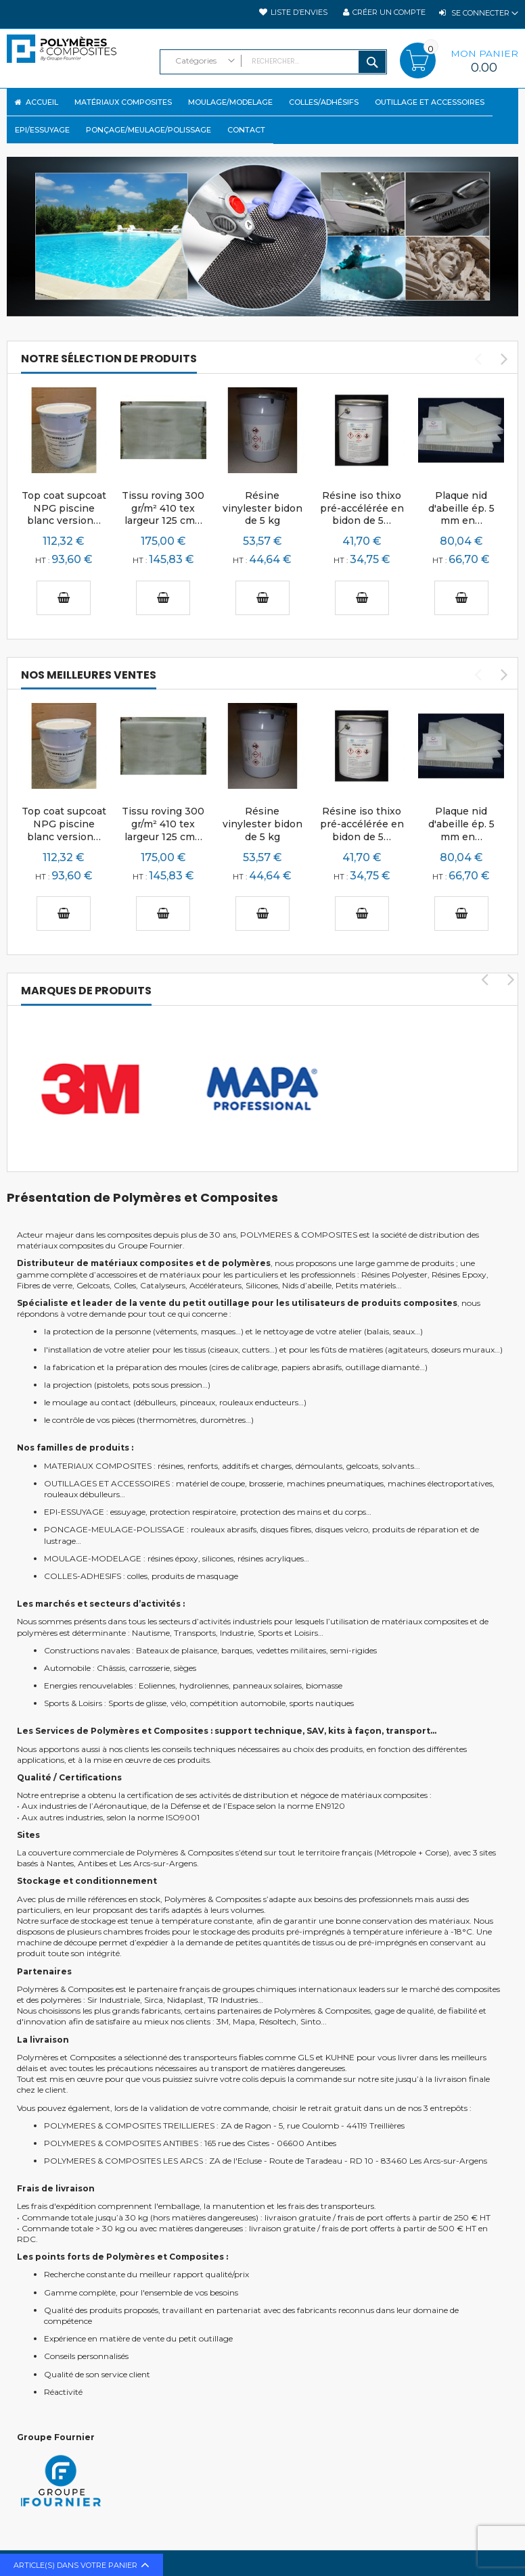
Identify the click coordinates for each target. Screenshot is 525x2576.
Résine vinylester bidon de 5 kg (262, 507)
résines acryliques (270, 1557)
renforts (202, 1464)
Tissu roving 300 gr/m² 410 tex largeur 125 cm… (163, 507)
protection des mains (280, 1510)
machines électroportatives (440, 1482)
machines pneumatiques (335, 1482)
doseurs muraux (463, 1348)
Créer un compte (389, 12)
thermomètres (167, 1418)
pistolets (113, 1383)
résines (170, 1464)
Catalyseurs (162, 1284)
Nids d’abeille (307, 1284)
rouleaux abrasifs (223, 1528)
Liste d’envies (299, 12)
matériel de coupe (210, 1482)
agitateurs (408, 1348)
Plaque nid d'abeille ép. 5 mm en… (461, 507)
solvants (398, 1464)
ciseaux (224, 1348)
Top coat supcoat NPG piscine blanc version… (64, 507)
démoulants (319, 1464)
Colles (125, 1284)
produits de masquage (195, 1575)
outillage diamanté (382, 1366)
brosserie (266, 1482)
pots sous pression (167, 1383)
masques (218, 1330)
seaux (404, 1330)
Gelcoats (93, 1284)
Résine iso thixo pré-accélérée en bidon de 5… (362, 507)
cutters (255, 1348)
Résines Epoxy (459, 1273)
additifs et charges (257, 1464)
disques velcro (341, 1528)
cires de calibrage (244, 1366)
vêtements (176, 1330)
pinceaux (197, 1401)
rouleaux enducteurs (258, 1401)
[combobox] (273, 62)
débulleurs (156, 1401)
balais (378, 1330)
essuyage (127, 1510)
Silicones (262, 1284)
